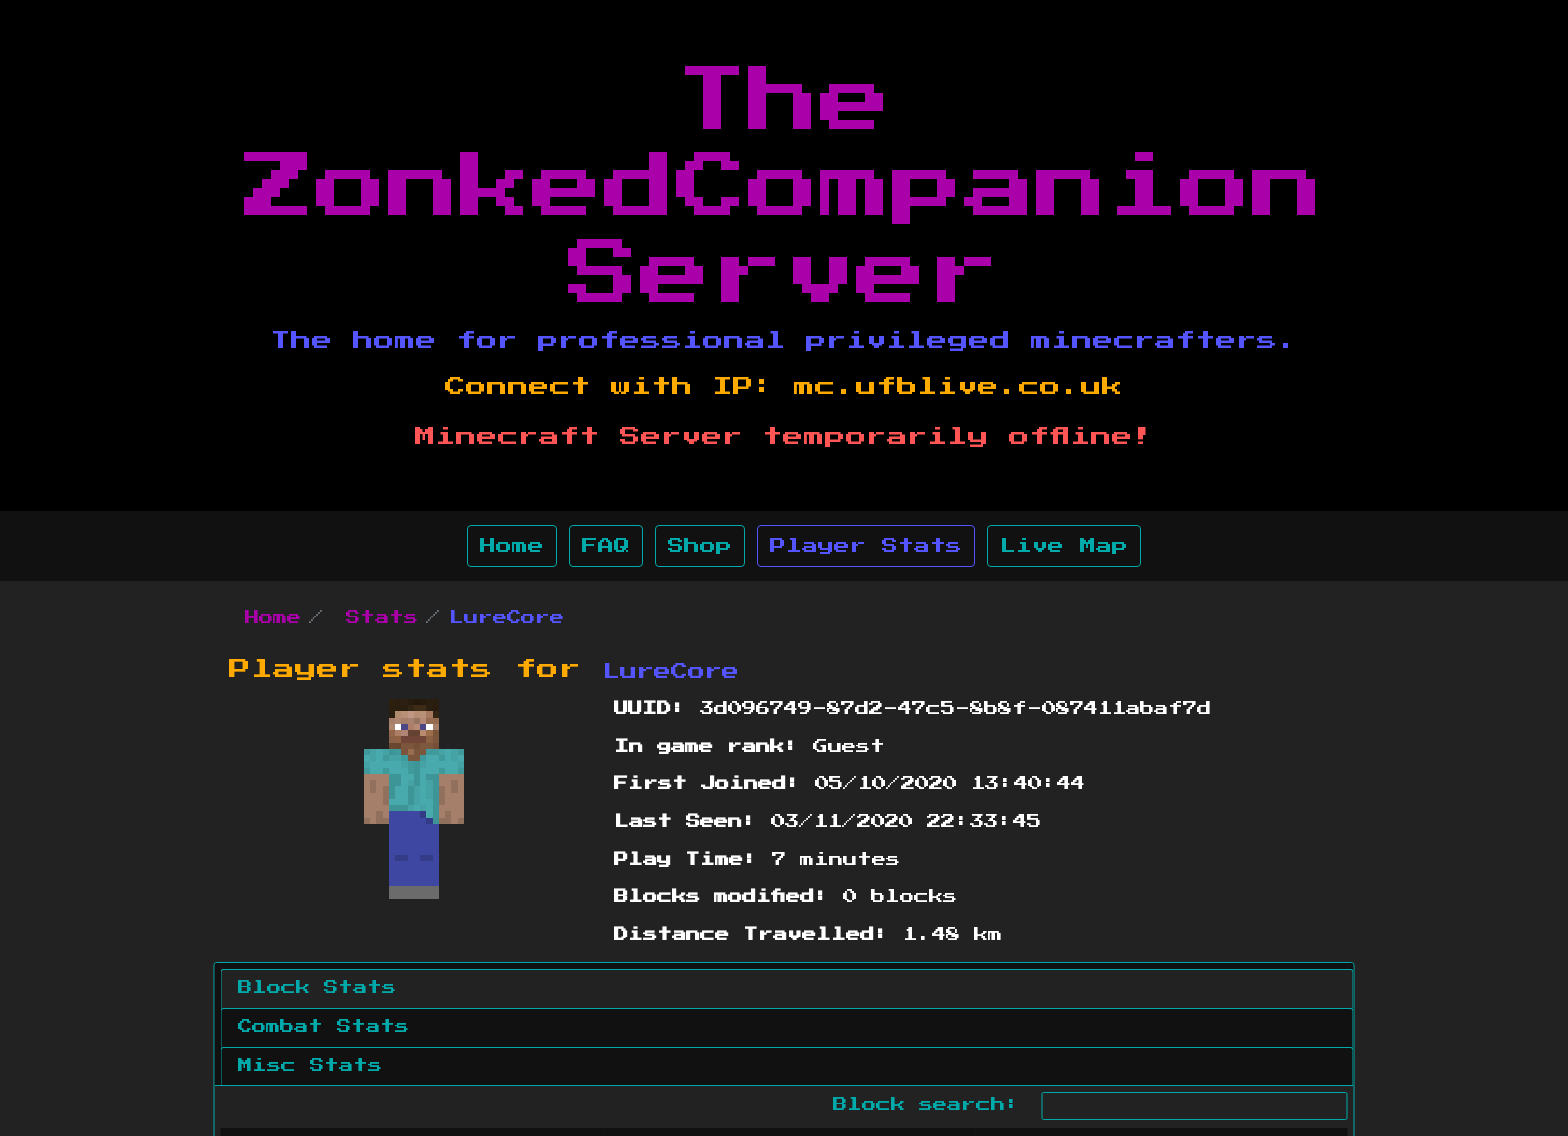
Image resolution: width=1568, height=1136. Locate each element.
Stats (382, 618)
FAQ (606, 546)
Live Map (1064, 546)
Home (512, 546)
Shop (700, 546)
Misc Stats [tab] (310, 1066)
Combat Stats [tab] (323, 1027)
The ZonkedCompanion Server (784, 188)
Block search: (1090, 1106)
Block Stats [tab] (317, 988)
